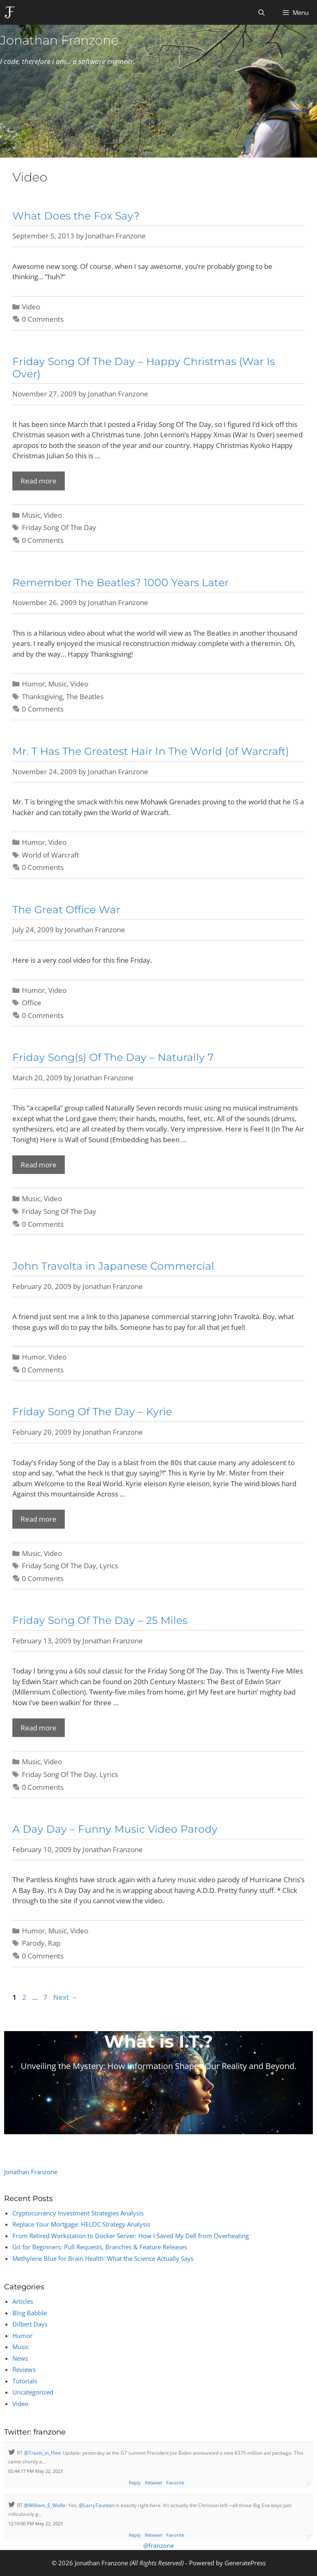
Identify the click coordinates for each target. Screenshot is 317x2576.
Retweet (153, 2482)
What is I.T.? (158, 2041)
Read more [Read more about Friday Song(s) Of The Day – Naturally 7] (39, 1164)
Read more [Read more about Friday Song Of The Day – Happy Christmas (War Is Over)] (39, 481)
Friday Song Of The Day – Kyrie (92, 1411)
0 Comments (43, 319)
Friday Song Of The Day (59, 527)
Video (31, 306)
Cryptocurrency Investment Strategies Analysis (78, 2213)
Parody (33, 1943)
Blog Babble (29, 2313)
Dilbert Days (29, 2324)
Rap (54, 1943)
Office (31, 1002)
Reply (135, 2482)
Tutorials (24, 2381)
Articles (22, 2301)
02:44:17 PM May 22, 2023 (35, 2471)
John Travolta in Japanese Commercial (113, 1266)
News (20, 2358)
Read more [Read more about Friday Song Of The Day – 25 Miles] (39, 1727)
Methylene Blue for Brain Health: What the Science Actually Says (103, 2258)
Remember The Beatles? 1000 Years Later (120, 582)
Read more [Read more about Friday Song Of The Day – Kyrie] (39, 1519)
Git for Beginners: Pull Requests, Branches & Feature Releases (99, 2247)
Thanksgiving (42, 696)
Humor (33, 683)
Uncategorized (32, 2392)
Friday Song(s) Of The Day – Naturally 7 (113, 1057)
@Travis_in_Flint (42, 2452)
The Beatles (85, 696)
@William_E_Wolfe (45, 2505)
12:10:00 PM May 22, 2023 (35, 2523)
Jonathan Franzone (59, 40)
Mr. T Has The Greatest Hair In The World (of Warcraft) (150, 751)
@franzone (158, 2545)
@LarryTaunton (96, 2505)
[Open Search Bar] (261, 12)
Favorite (175, 2482)
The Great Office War (66, 909)
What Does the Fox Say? (76, 216)
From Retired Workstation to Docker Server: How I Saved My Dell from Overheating (130, 2236)
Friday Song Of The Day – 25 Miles (99, 1620)
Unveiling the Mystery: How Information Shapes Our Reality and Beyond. (158, 2066)
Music (31, 515)
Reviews (23, 2369)
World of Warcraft (50, 855)
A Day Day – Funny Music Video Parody (115, 1829)
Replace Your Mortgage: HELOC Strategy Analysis (81, 2224)
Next (65, 1997)
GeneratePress (245, 2563)
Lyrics (108, 1565)
